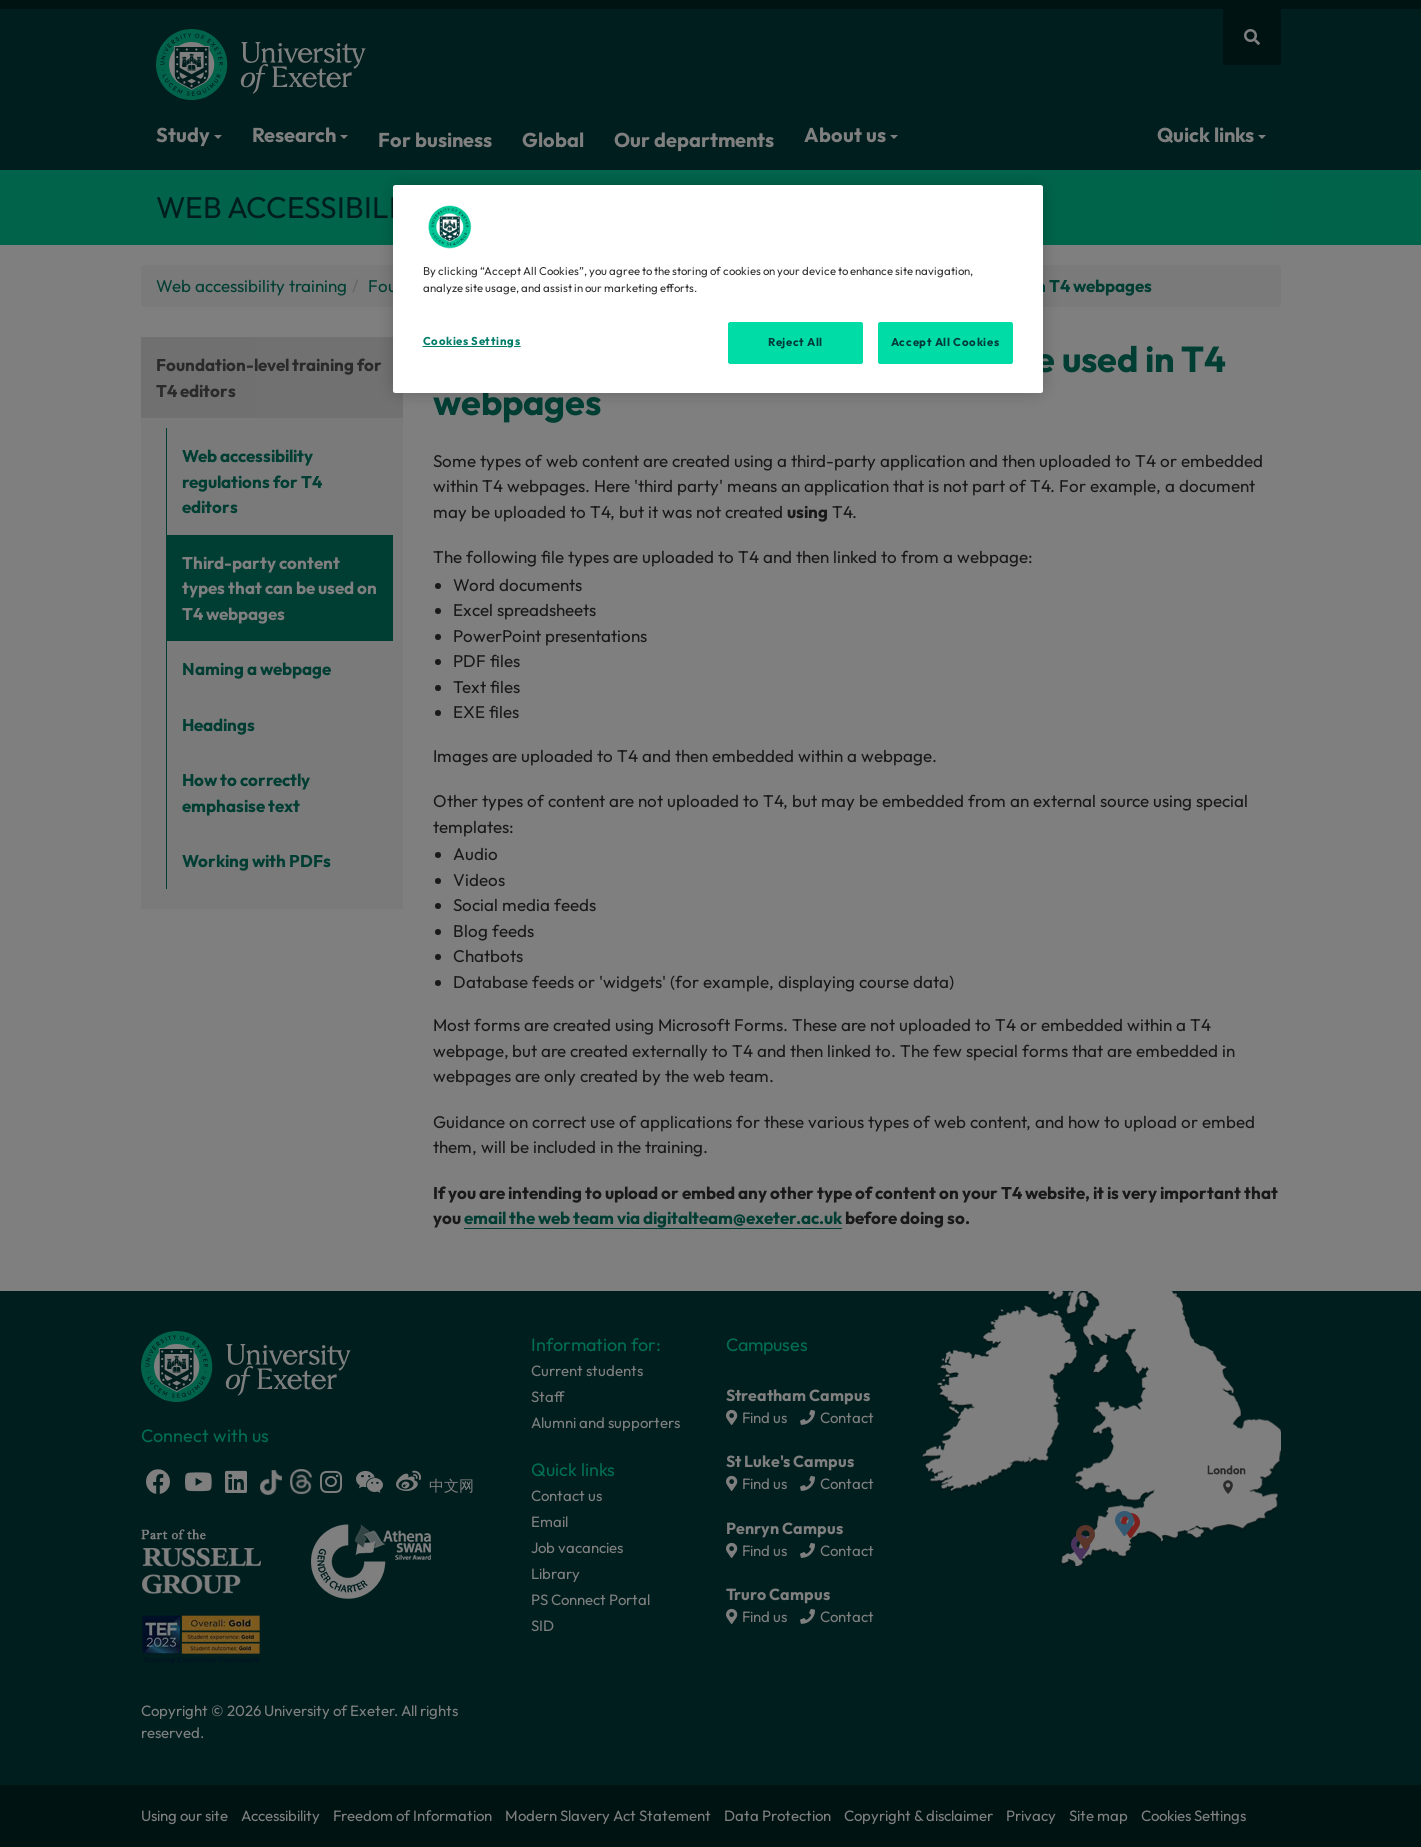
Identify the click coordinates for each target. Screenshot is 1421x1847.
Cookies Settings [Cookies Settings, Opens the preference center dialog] (472, 341)
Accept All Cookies (945, 342)
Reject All (795, 342)
